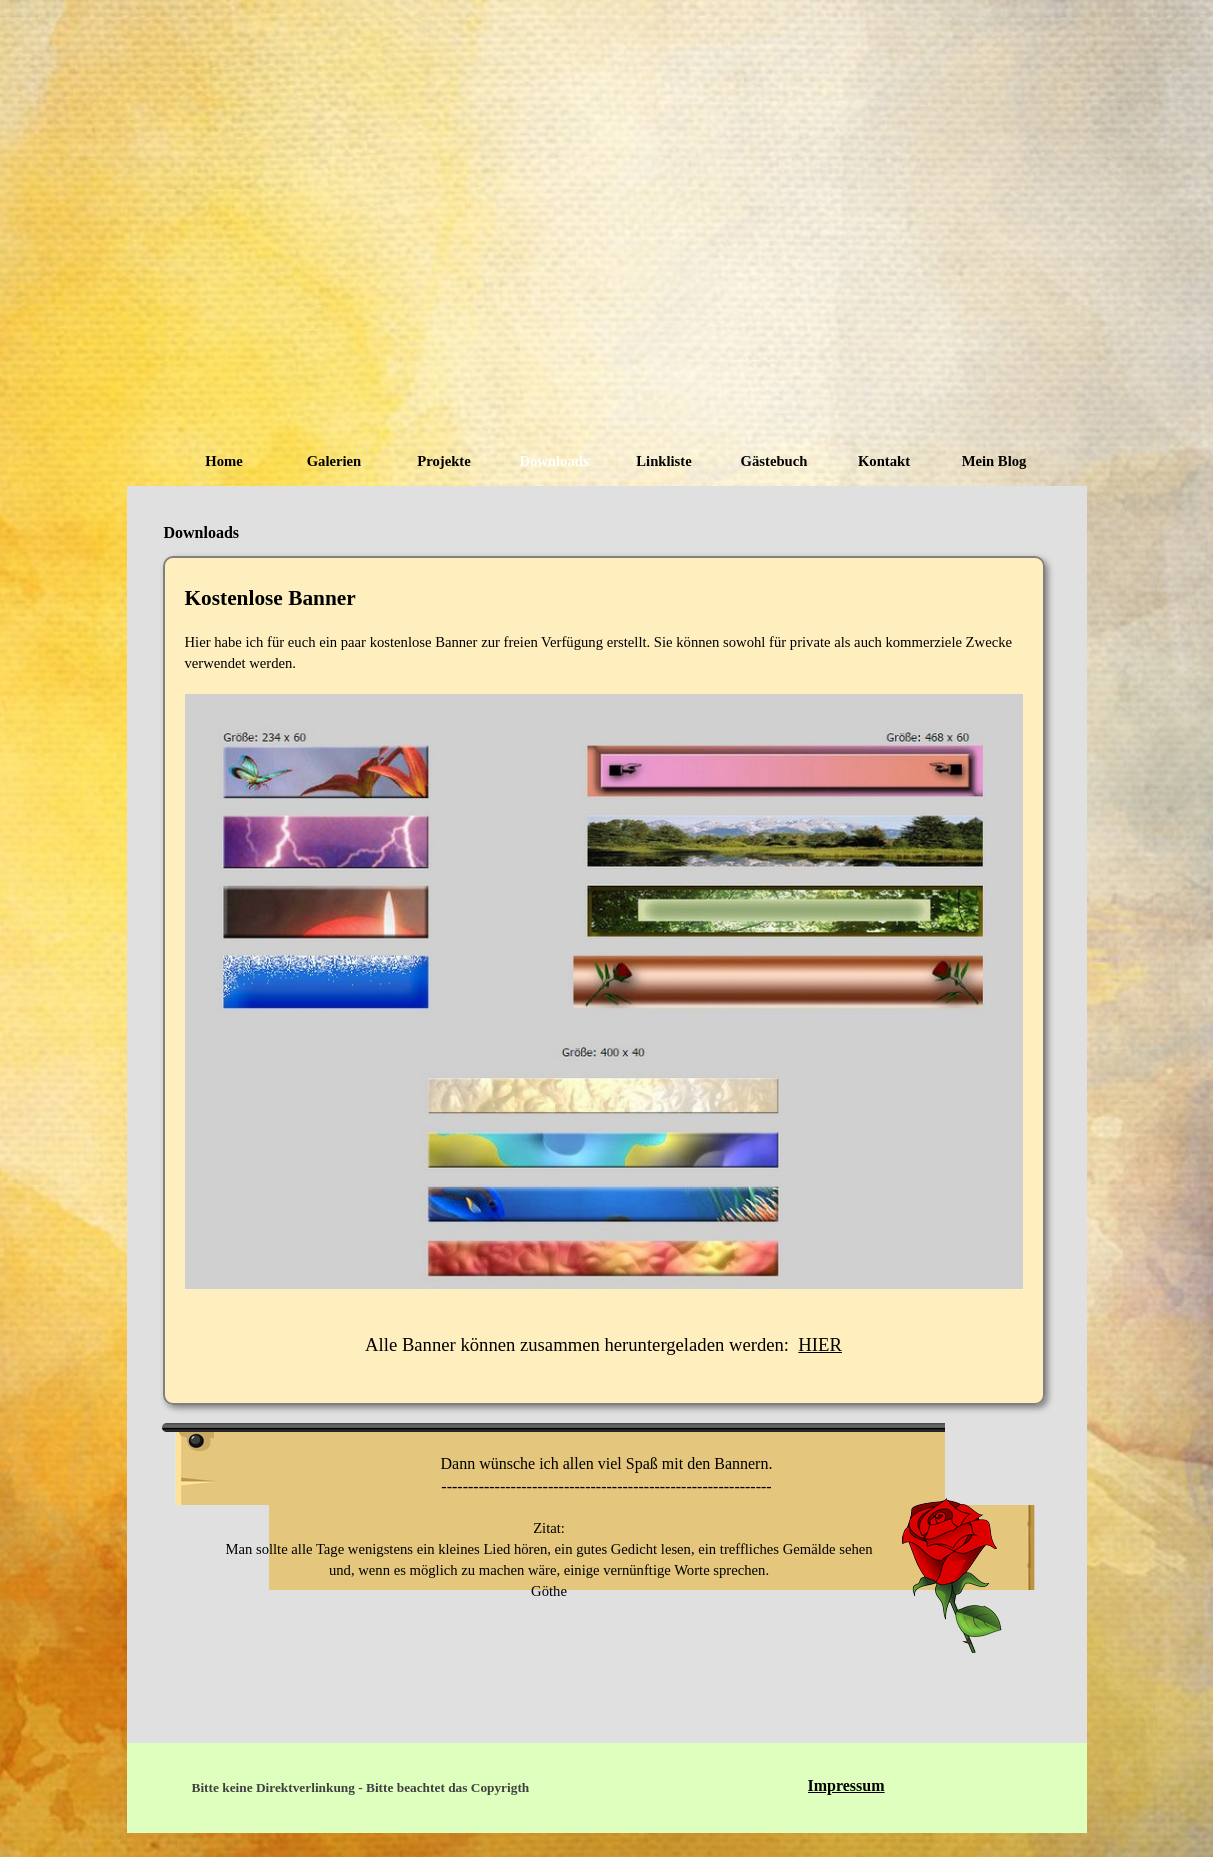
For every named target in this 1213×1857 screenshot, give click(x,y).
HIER (820, 1344)
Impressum (846, 1785)
